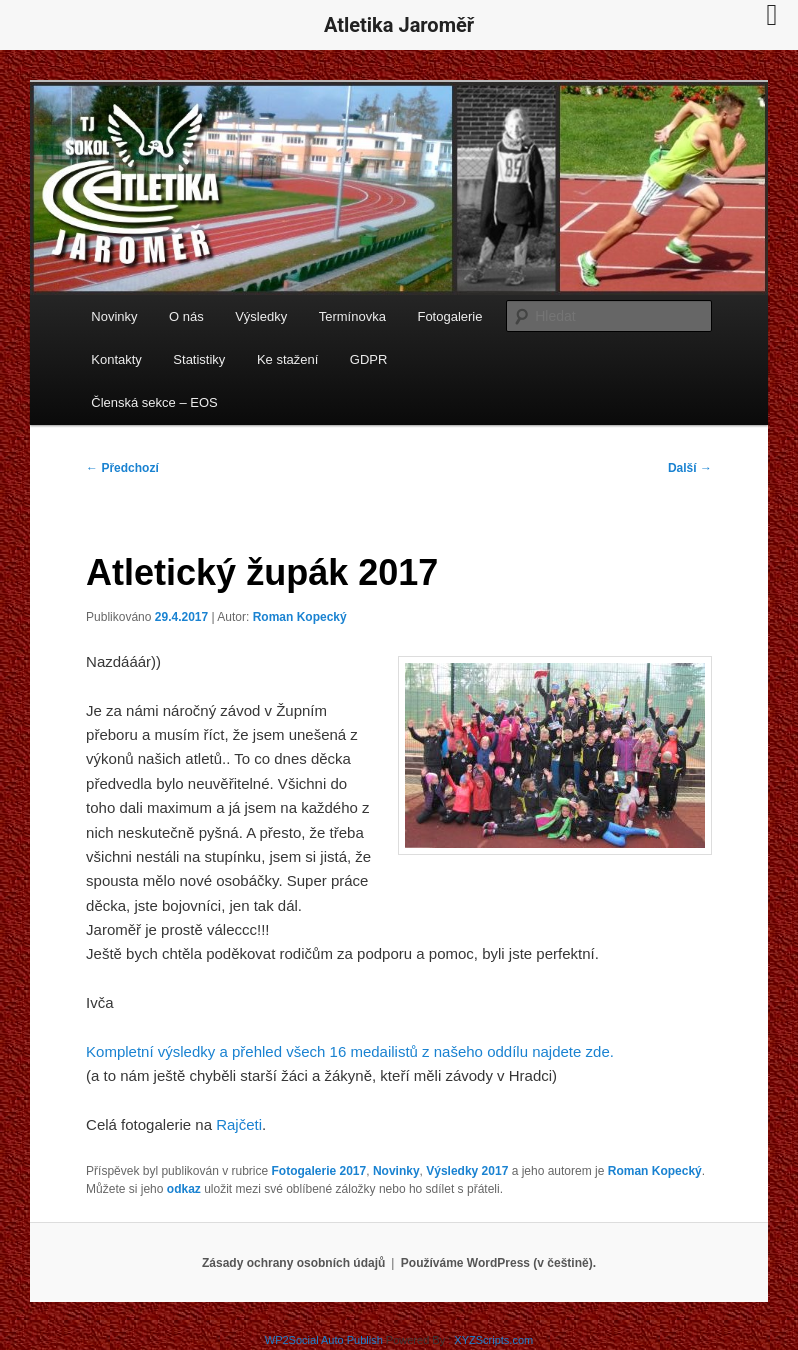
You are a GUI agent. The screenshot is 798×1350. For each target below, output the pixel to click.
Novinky (114, 316)
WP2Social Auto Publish (324, 1340)
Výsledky (261, 316)
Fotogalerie (449, 316)
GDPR (369, 359)
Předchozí (122, 468)
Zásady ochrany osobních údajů (293, 1263)
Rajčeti (239, 1124)
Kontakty (116, 359)
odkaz (184, 1189)
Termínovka (352, 316)
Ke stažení (287, 359)
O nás (186, 316)
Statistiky (199, 359)
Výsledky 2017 (467, 1171)
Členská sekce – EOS (154, 402)
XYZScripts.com (493, 1340)
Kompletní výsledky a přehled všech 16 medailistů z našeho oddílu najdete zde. (350, 1051)
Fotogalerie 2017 (319, 1171)
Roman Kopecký (300, 617)
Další (690, 468)
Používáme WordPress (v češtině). (498, 1263)
